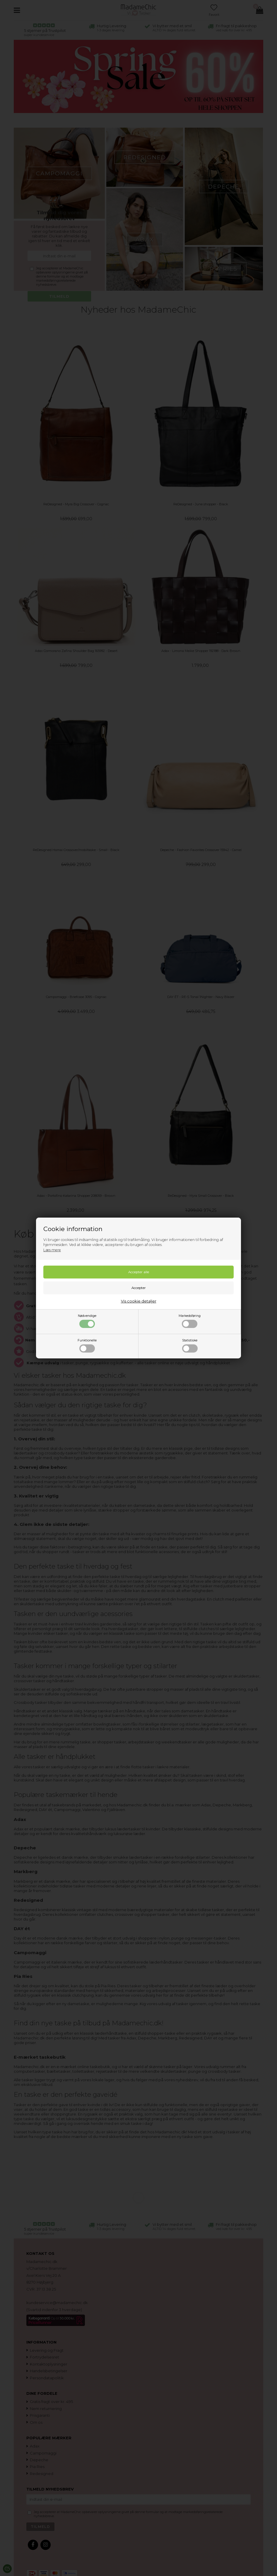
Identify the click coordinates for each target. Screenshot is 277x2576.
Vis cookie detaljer (138, 1301)
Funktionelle (87, 1346)
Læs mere (52, 1250)
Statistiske (190, 1346)
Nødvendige (87, 1321)
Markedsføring (190, 1321)
